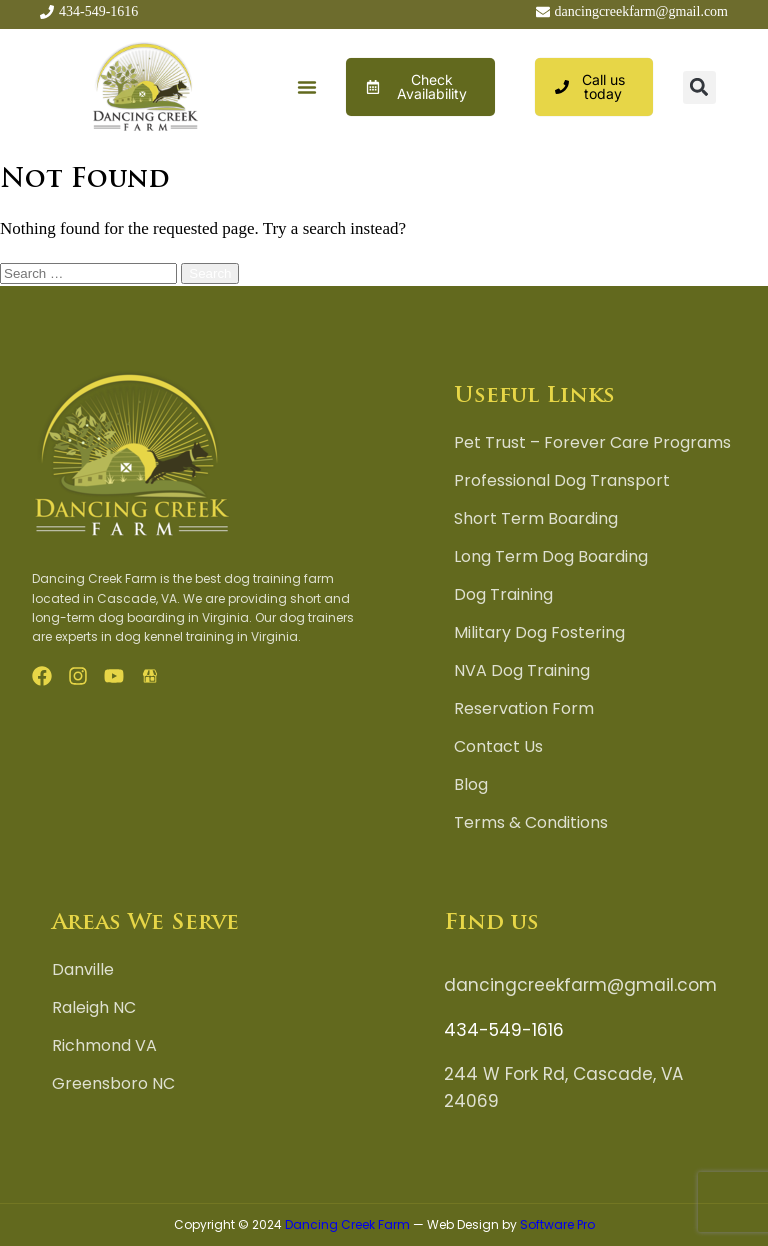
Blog (471, 785)
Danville (83, 970)
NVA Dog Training (522, 671)
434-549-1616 (504, 1030)
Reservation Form (524, 709)
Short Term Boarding (536, 519)
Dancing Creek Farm (347, 1224)
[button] (307, 87)
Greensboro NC (113, 1084)
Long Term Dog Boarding (551, 557)
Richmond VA (104, 1046)
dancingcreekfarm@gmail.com (580, 985)
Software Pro (557, 1224)
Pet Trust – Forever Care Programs (592, 443)
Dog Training (503, 595)
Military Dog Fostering (539, 633)
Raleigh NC (94, 1008)
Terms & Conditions (531, 823)
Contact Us (498, 747)
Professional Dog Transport (562, 481)
